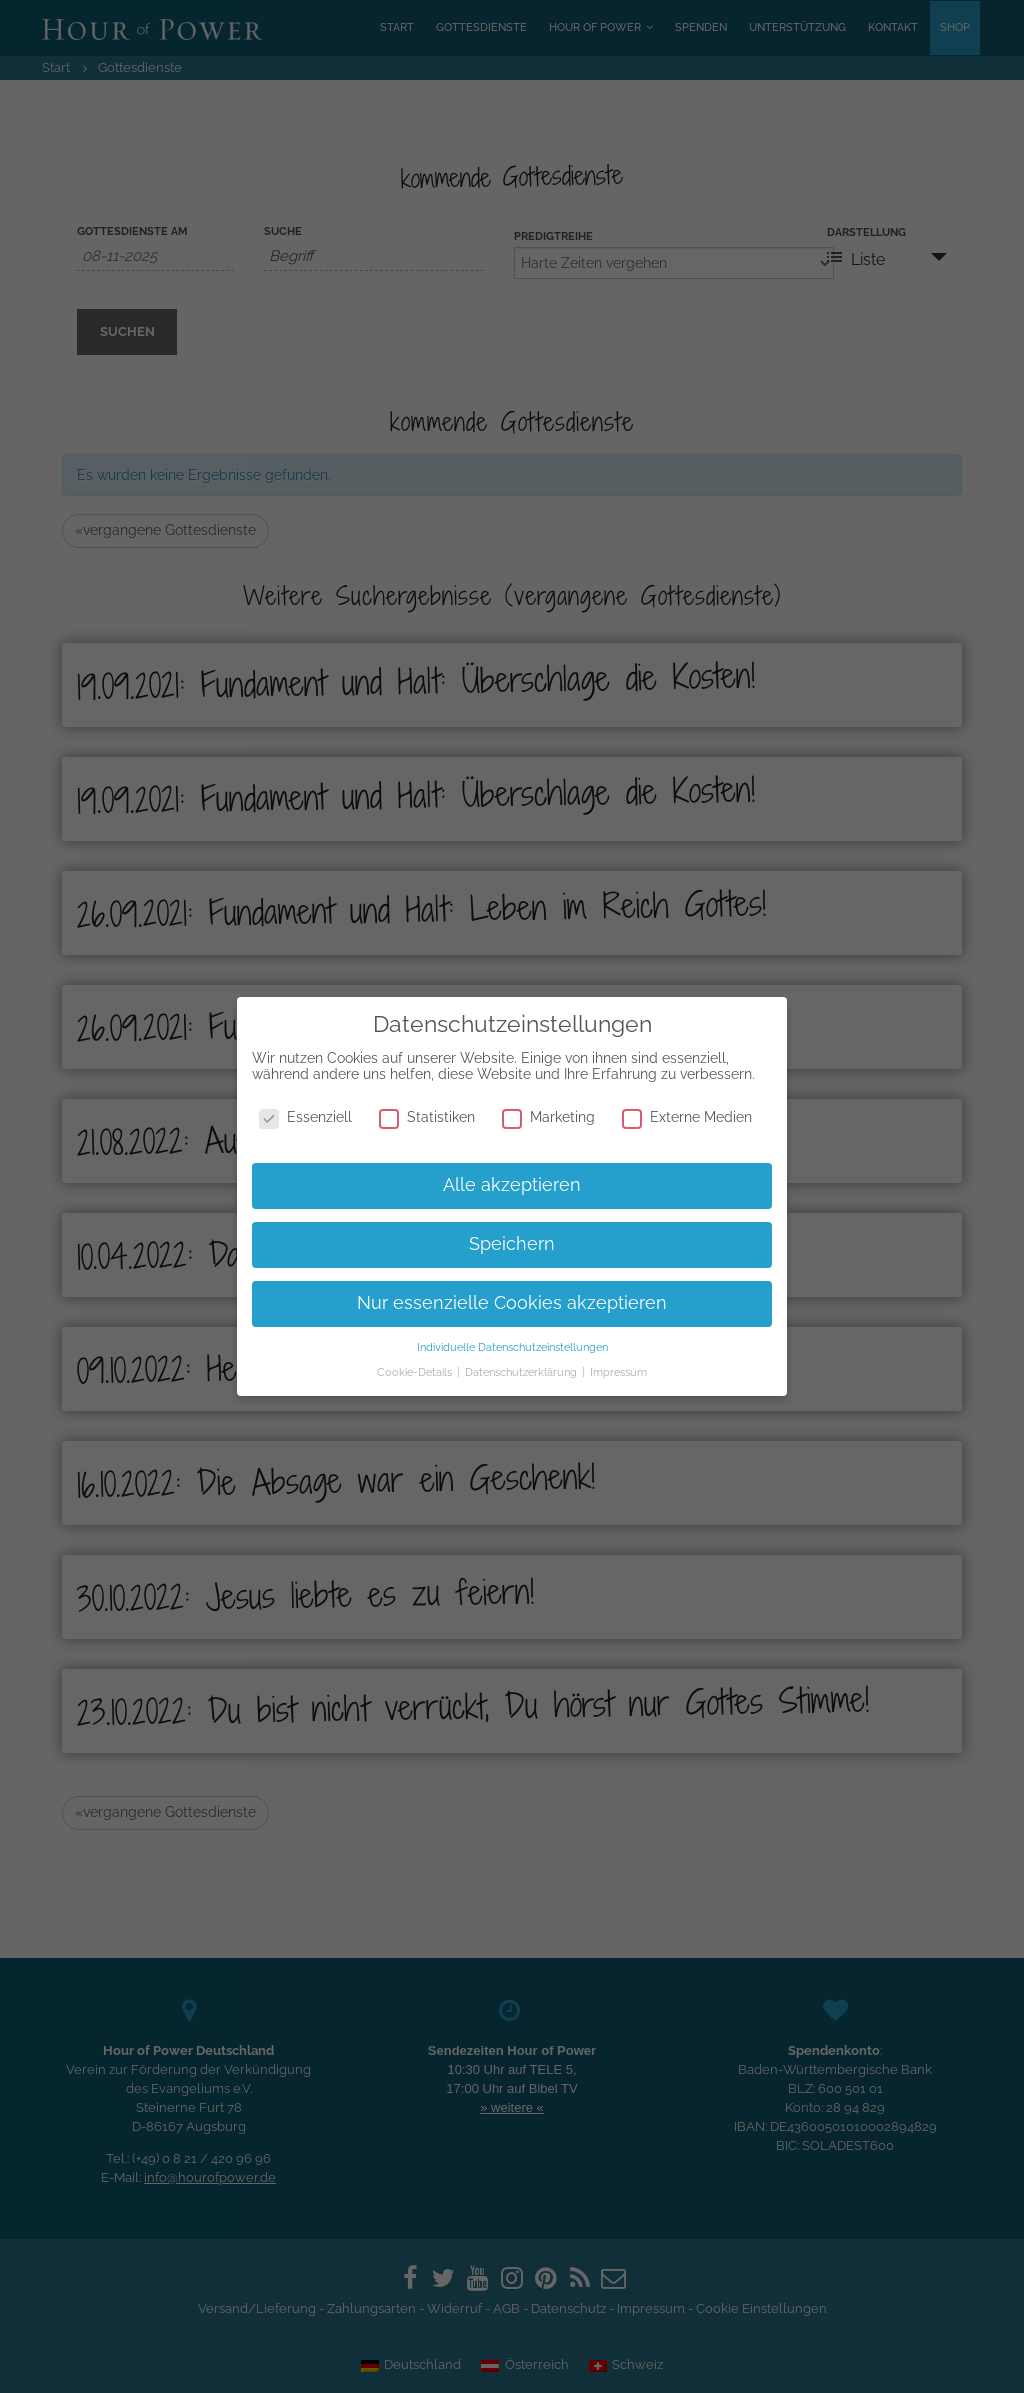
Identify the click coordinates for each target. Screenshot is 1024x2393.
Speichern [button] (512, 1244)
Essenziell (305, 1117)
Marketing (548, 1117)
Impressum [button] (618, 1372)
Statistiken (427, 1117)
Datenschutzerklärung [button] (522, 1372)
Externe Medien (687, 1117)
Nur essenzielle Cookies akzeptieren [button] (512, 1303)
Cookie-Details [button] (416, 1372)
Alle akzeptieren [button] (512, 1185)
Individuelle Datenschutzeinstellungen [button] (512, 1347)
